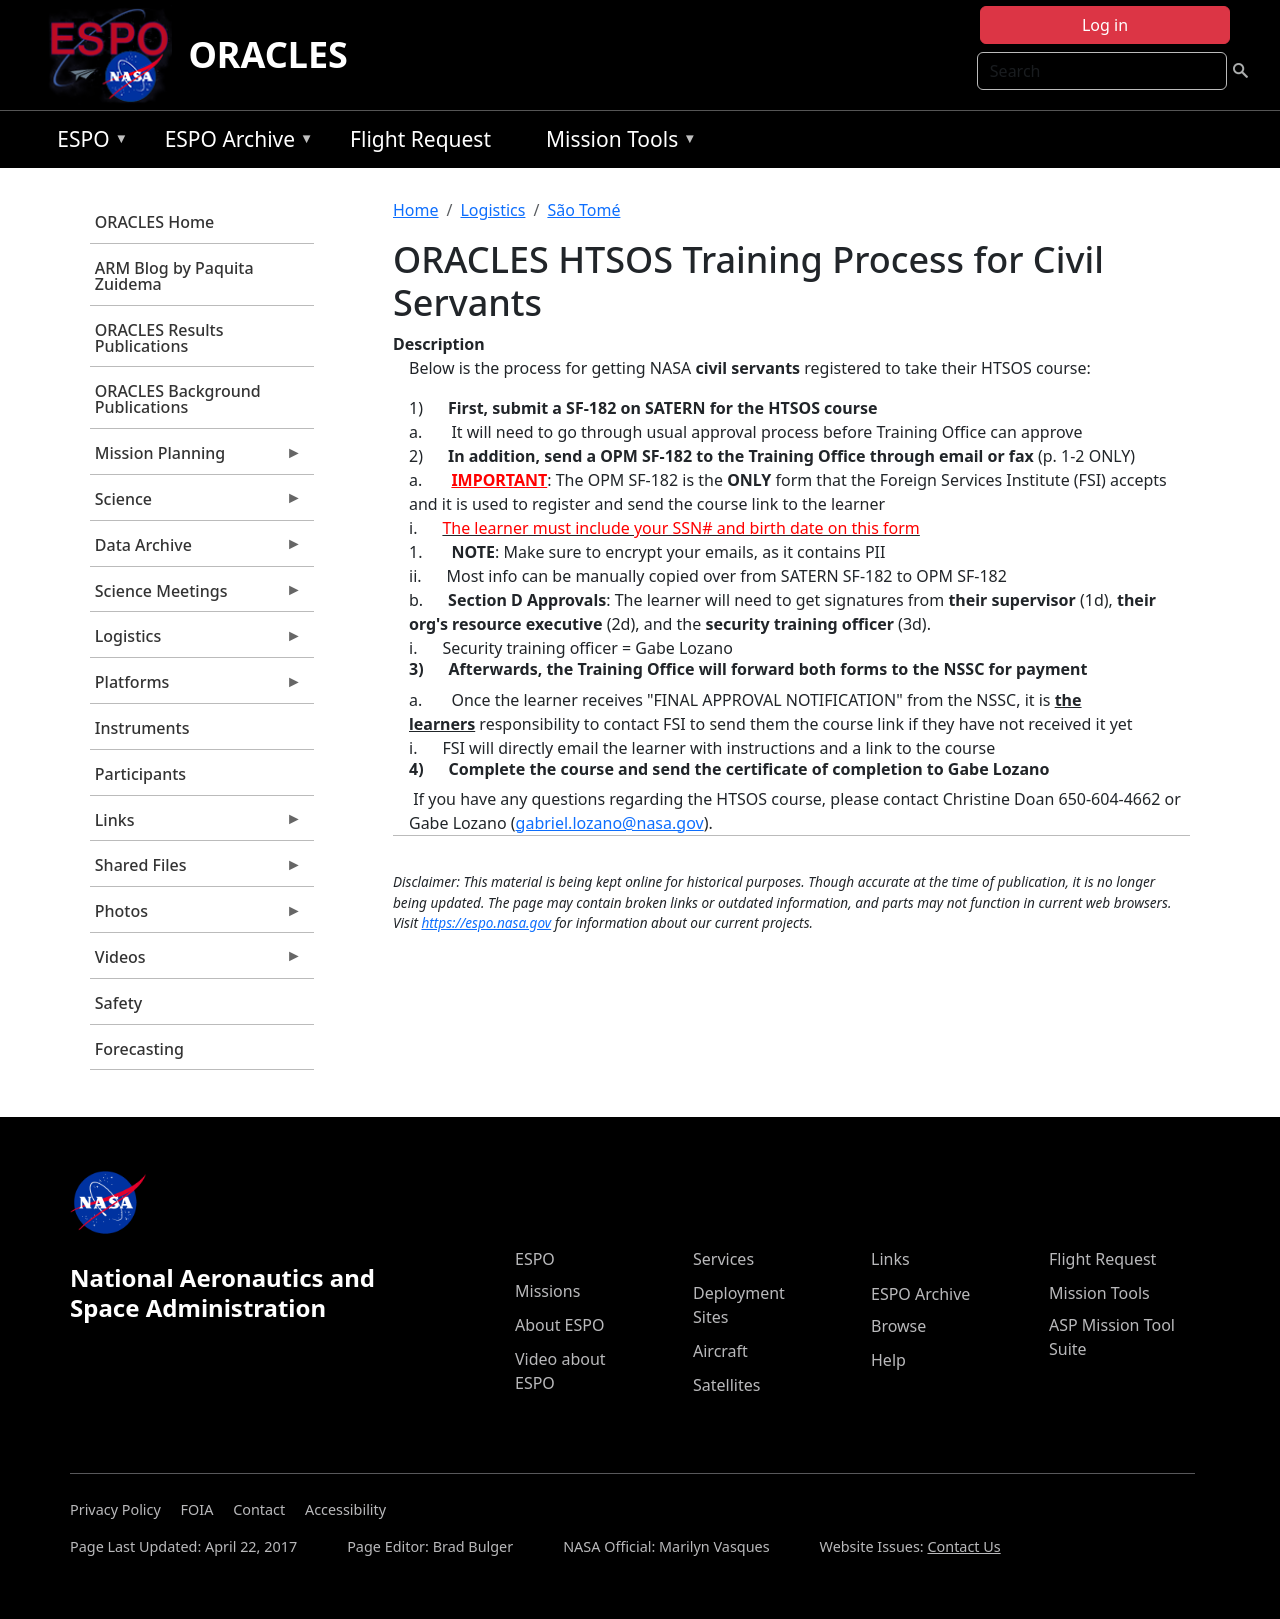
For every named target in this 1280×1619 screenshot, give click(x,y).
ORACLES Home (154, 222)
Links (196, 825)
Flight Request (420, 139)
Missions (547, 1291)
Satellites (726, 1385)
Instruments (142, 728)
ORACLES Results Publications (159, 338)
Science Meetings (196, 596)
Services (723, 1259)
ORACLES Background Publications (178, 399)
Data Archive (196, 550)
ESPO (87, 142)
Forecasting (139, 1049)
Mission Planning (196, 458)
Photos (196, 916)
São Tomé (583, 210)
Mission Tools (616, 142)
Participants (140, 774)
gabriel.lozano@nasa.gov (610, 823)
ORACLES (268, 54)
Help (888, 1360)
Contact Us (963, 1546)
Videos (196, 962)
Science (196, 504)
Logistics (196, 641)
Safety (118, 1003)
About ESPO (559, 1325)
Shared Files (196, 870)
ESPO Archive (234, 142)
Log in (1105, 25)
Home (416, 210)
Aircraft (720, 1351)
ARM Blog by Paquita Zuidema (174, 276)
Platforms (196, 687)
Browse (898, 1326)
